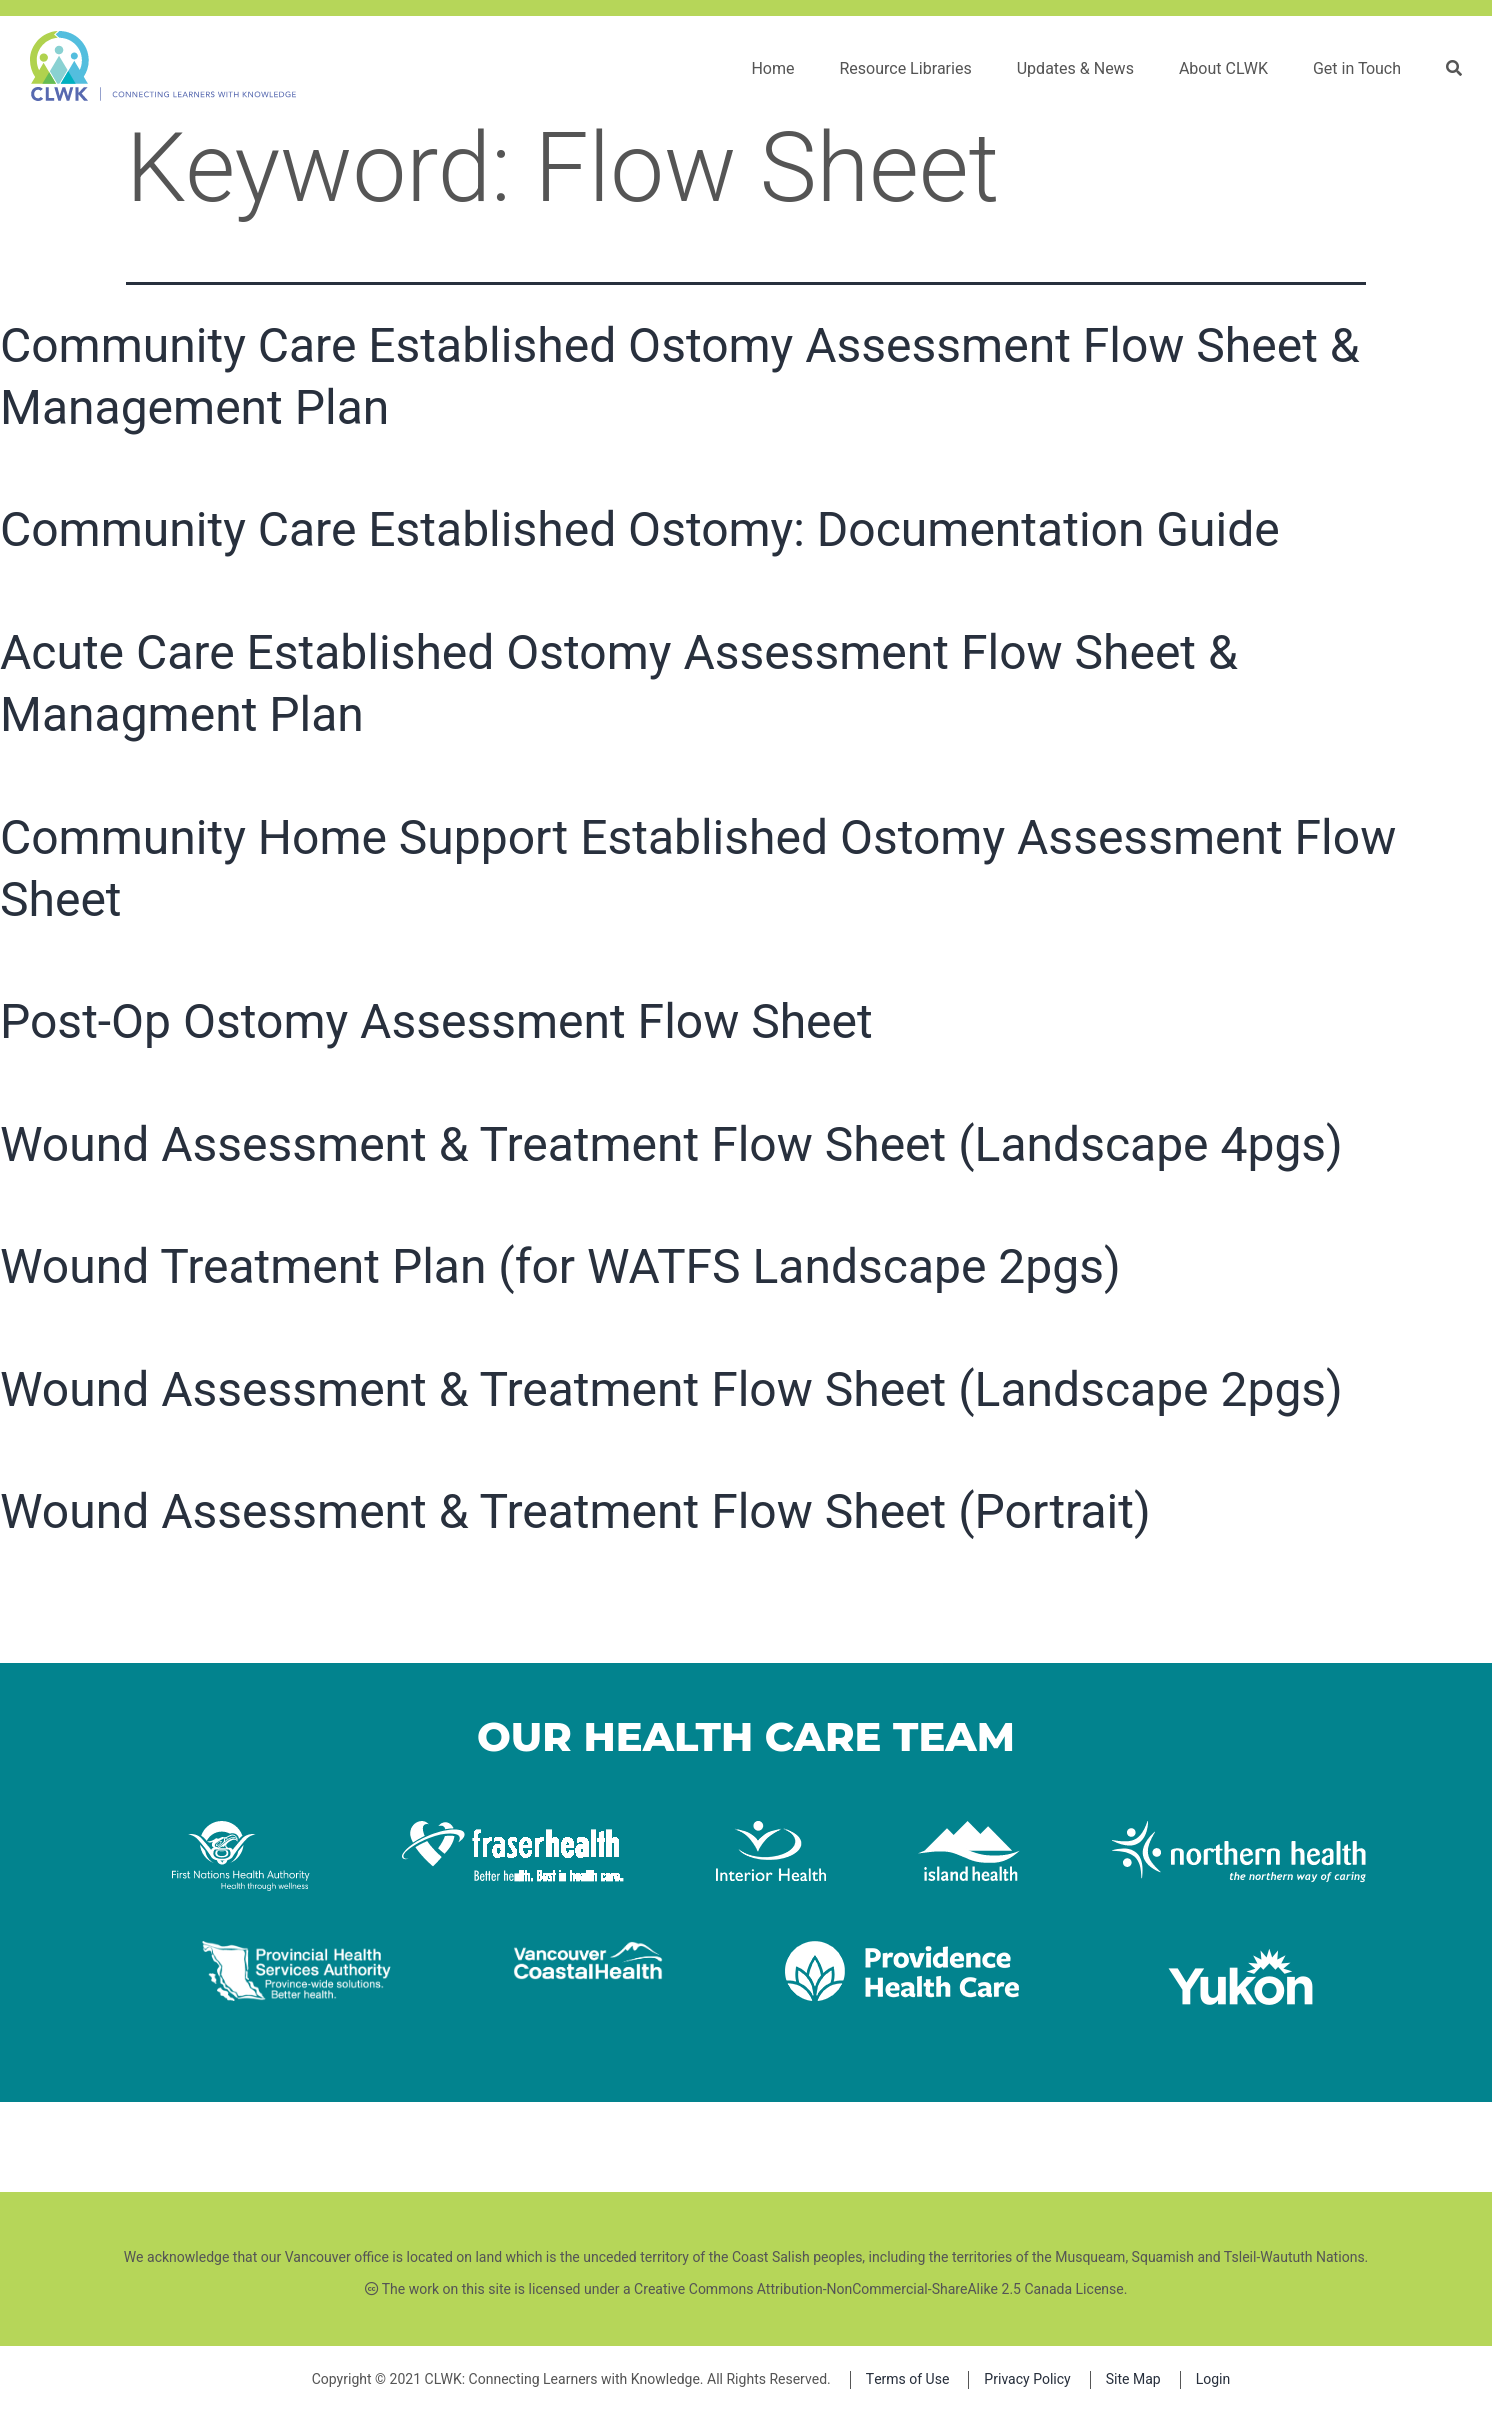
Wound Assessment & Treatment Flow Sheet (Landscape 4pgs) (671, 1144)
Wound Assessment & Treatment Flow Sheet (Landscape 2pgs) (671, 1389)
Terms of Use (908, 2379)
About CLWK (1223, 69)
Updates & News (1075, 69)
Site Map (1133, 2379)
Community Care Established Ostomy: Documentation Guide (640, 529)
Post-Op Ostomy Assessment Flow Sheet (436, 1021)
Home (772, 69)
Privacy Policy (1027, 2379)
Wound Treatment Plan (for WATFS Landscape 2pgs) (560, 1266)
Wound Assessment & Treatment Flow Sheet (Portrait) (575, 1511)
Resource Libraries (905, 69)
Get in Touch (1357, 69)
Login (1213, 2379)
